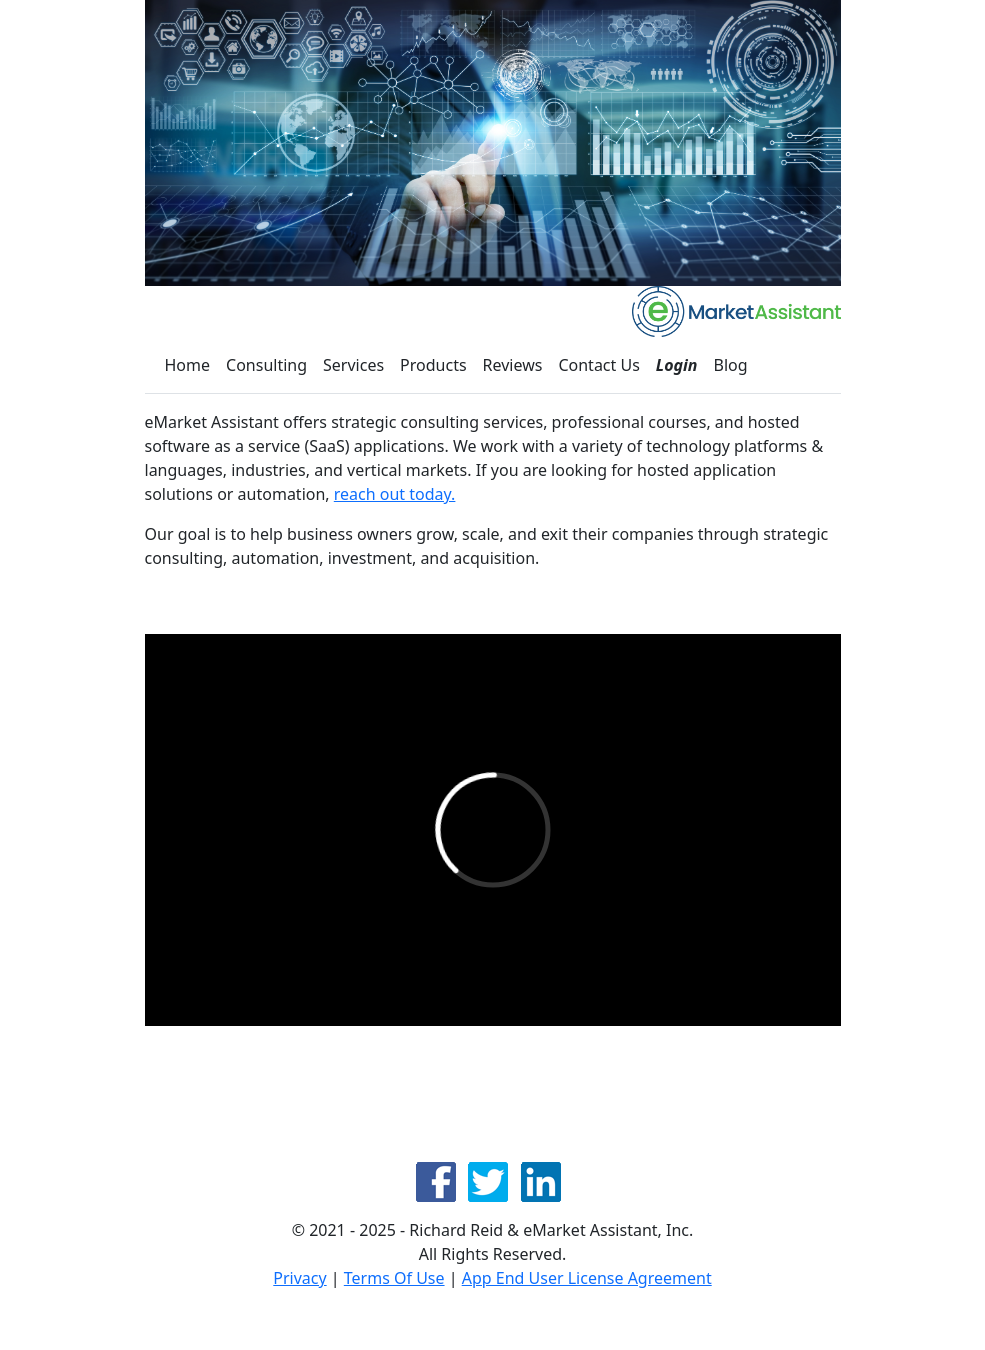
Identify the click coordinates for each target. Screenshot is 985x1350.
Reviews (513, 365)
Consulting (266, 365)
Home (188, 365)
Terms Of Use (394, 1278)
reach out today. (395, 494)
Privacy (299, 1278)
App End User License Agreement (587, 1278)
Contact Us (598, 365)
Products (433, 365)
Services (353, 365)
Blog (731, 365)
